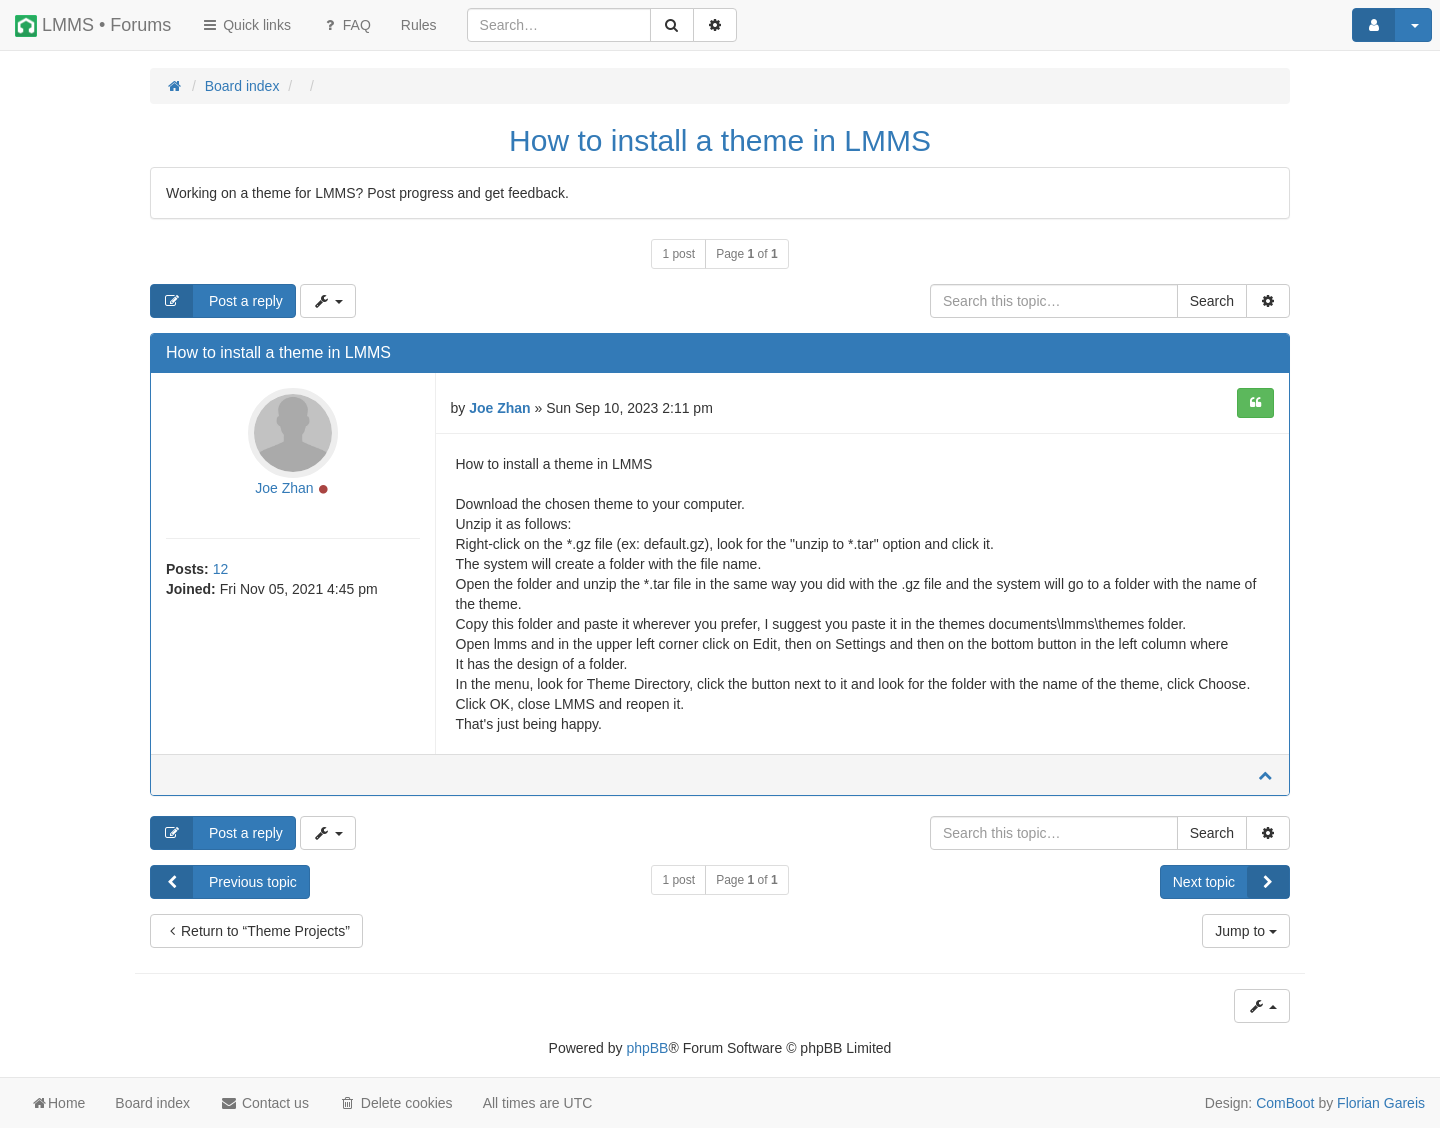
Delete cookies (396, 1103)
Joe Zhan (284, 488)
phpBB (647, 1048)
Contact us (264, 1103)
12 (221, 569)
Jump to (1246, 931)
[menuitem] (419, 25)
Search (1212, 301)
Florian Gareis (1381, 1103)
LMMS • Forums (93, 26)
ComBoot (1285, 1103)
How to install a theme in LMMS (720, 140)
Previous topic (224, 882)
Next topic (1231, 882)
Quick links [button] (246, 25)
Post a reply (217, 301)
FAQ (346, 25)
